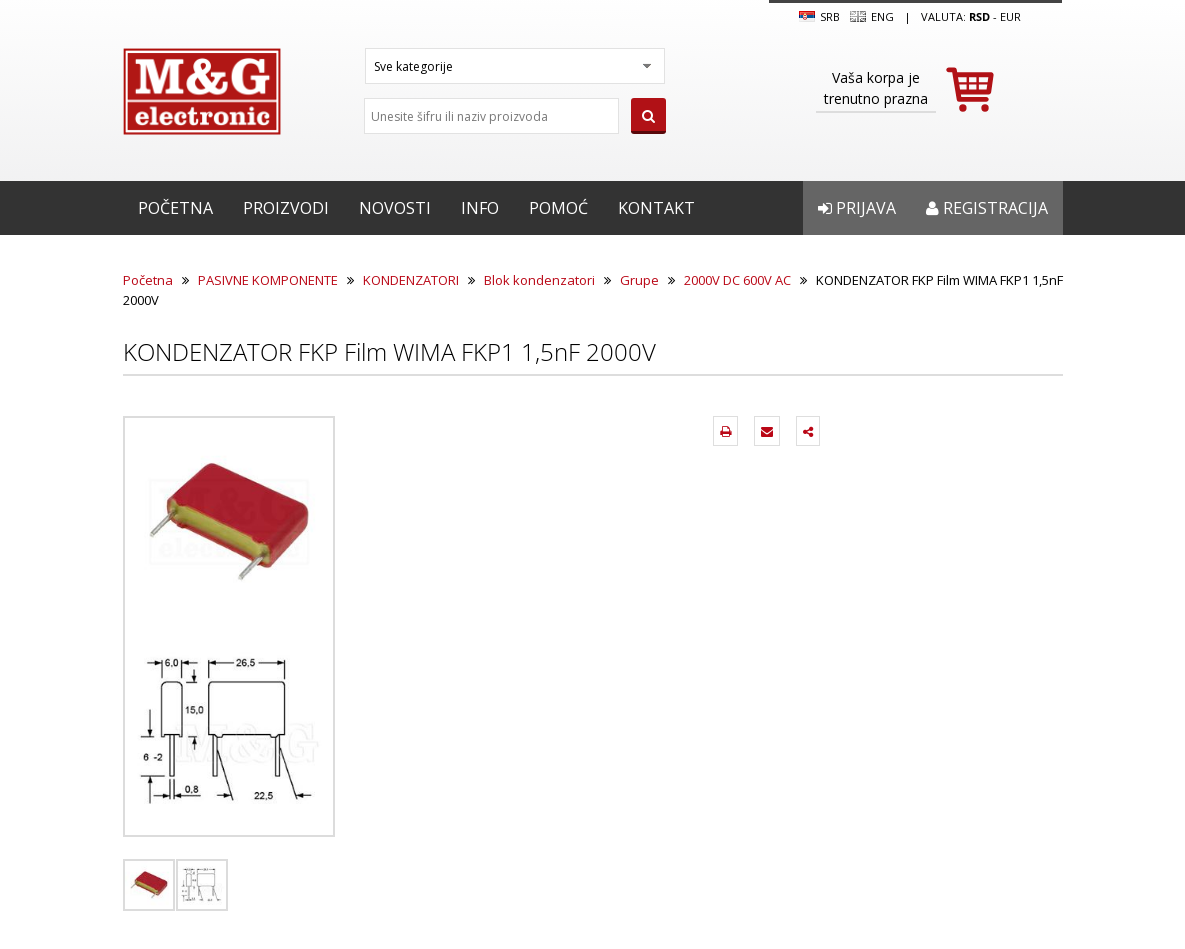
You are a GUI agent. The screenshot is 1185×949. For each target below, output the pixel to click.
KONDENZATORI (411, 280)
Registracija (987, 208)
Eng (872, 17)
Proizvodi (286, 208)
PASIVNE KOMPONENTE (268, 280)
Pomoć (558, 208)
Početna (175, 208)
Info (480, 208)
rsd (979, 16)
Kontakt (656, 208)
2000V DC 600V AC (737, 280)
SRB (819, 17)
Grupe (639, 280)
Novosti (395, 208)
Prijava (857, 208)
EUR (1010, 16)
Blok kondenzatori (539, 280)
